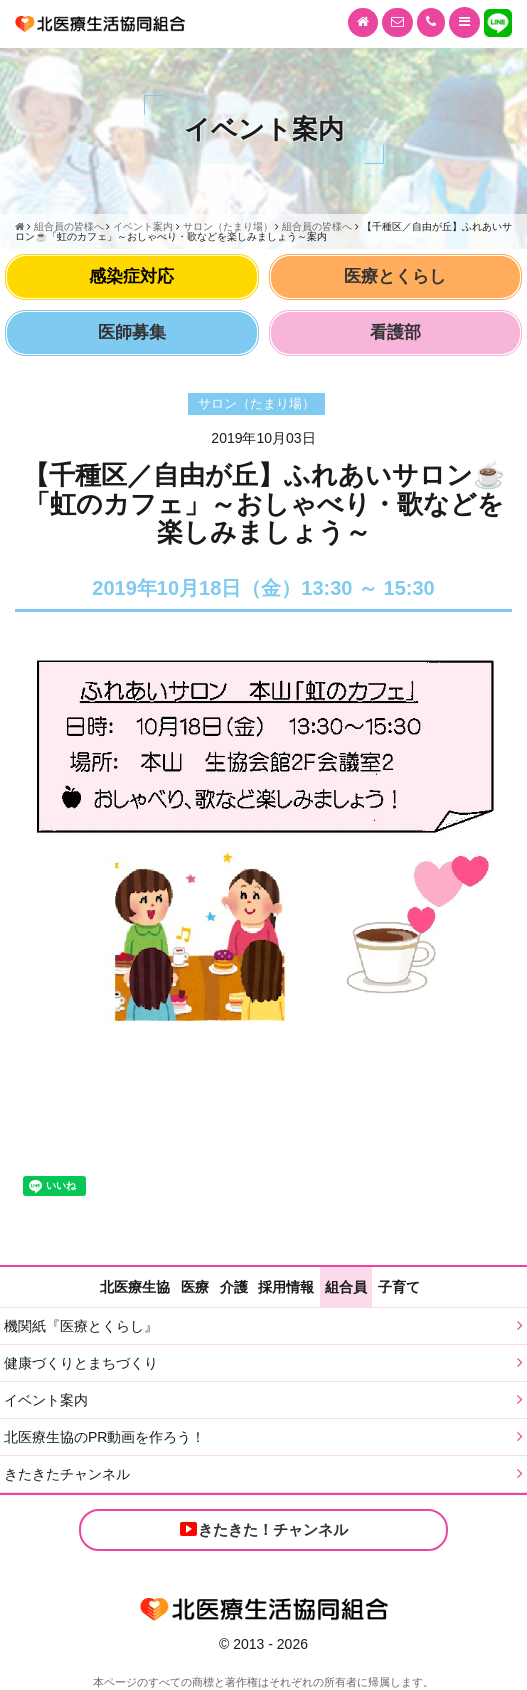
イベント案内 (46, 1400)
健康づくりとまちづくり (81, 1363)
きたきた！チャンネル (263, 1529)
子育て (399, 1287)
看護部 (395, 332)
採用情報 (286, 1287)
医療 (195, 1287)
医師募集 (132, 332)
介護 (234, 1287)
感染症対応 (131, 276)
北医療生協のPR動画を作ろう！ (104, 1437)
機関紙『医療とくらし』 (81, 1326)
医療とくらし (395, 276)
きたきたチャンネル (67, 1474)
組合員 (346, 1287)
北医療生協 (135, 1287)
